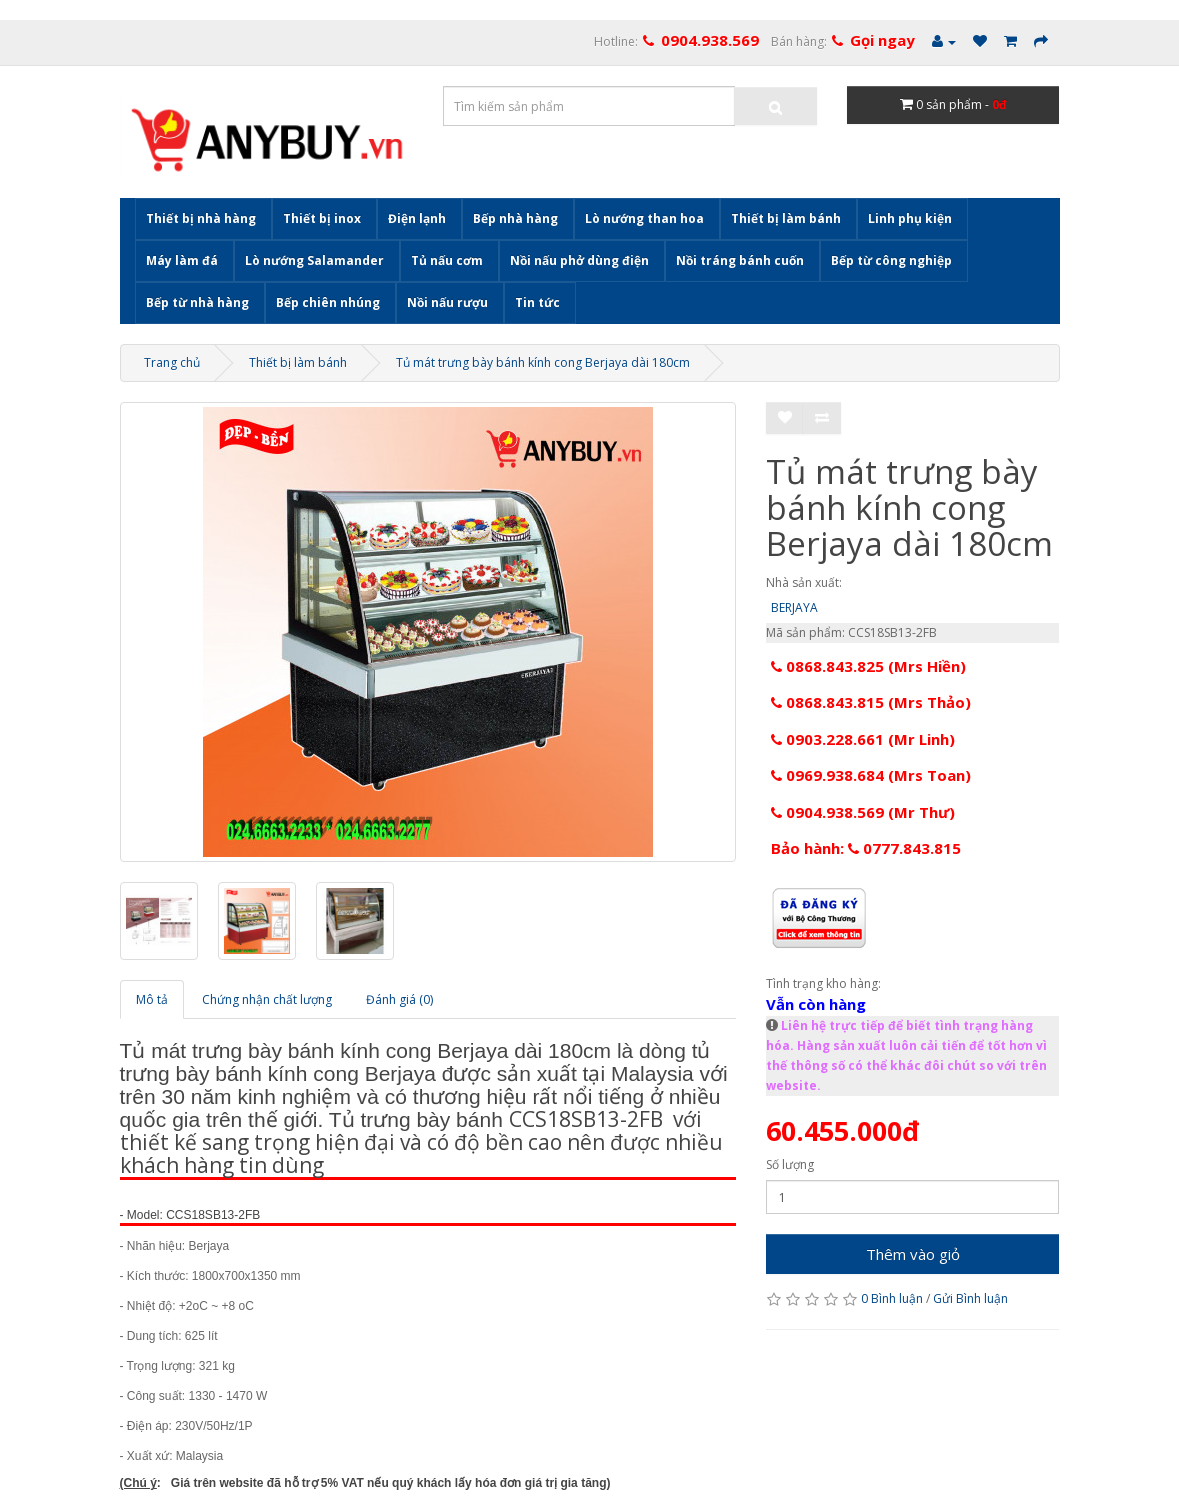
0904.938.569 (710, 40)
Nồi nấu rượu (447, 302)
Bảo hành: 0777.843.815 (866, 848)
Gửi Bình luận (970, 1298)
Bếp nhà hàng (515, 218)
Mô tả (152, 999)
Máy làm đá (182, 260)
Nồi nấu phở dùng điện (579, 260)
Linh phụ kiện (910, 218)
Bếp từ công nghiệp (891, 260)
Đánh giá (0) (399, 999)
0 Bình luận (892, 1298)
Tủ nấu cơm (447, 260)
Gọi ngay (882, 40)
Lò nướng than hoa (644, 218)
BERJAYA (794, 607)
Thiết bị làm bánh (786, 218)
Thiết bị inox (322, 218)
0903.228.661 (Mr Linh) (863, 739)
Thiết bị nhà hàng (201, 218)
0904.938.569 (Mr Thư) (863, 812)
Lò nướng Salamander (314, 260)
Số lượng (790, 1164)
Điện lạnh (417, 218)
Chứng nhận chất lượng (267, 999)
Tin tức (537, 302)
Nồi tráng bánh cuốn (740, 260)
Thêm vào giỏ (913, 1254)
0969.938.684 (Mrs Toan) (871, 775)
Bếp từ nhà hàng (197, 302)
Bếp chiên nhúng (328, 302)
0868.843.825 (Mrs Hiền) (868, 666)
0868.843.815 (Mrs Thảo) (871, 702)
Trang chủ (172, 362)
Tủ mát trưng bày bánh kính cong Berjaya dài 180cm (543, 362)
